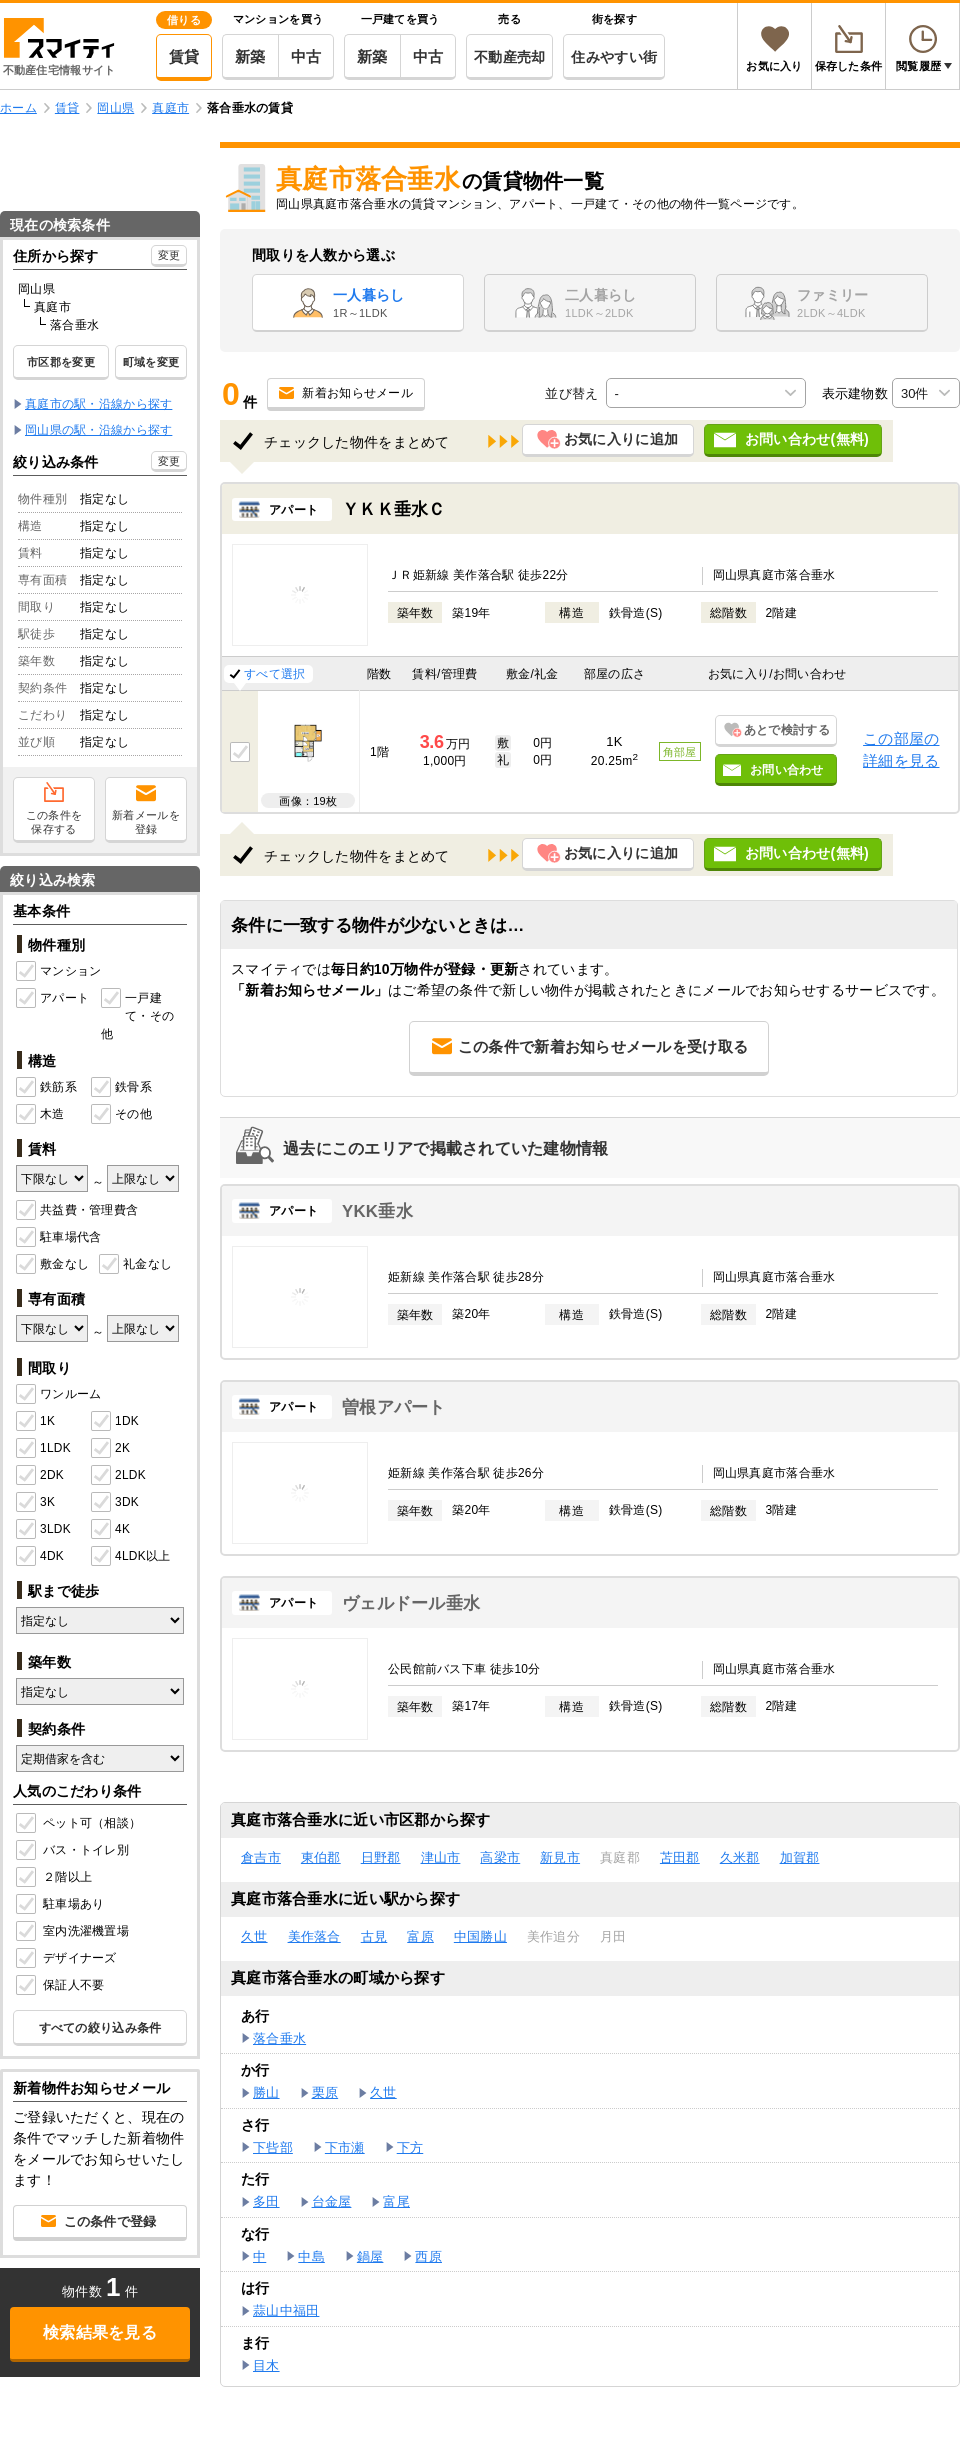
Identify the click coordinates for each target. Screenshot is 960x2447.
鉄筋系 (46, 1088)
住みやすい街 (614, 57)
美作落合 (314, 1936)
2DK (40, 1476)
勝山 (266, 2092)
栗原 (325, 2092)
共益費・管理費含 (77, 1211)
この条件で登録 (110, 2221)
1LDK (43, 1449)
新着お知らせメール (357, 393)
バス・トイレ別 (74, 1851)
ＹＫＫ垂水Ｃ (394, 509)
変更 (169, 255)
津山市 (441, 1857)
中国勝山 (480, 1936)
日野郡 (381, 1857)
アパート (52, 999)
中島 (311, 2256)
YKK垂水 (377, 1211)
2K (110, 1449)
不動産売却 (509, 57)
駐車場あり (61, 1905)
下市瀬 (345, 2147)
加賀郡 (800, 1857)
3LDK (43, 1530)
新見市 (560, 1857)
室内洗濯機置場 (74, 1932)
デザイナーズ (68, 1959)
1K (35, 1422)
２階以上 (55, 1878)
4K (110, 1530)
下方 (410, 2147)
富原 (420, 1936)
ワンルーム (58, 1395)
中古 (306, 56)
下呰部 (273, 2147)
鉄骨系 (121, 1088)
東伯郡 (321, 1857)
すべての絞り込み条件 (100, 2028)
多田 (266, 2201)
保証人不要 (61, 1986)
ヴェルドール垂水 (411, 1603)
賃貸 (184, 56)
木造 (40, 1115)
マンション (58, 972)
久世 (254, 1936)
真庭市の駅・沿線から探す (98, 404)
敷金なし (52, 1265)
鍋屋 (370, 2256)
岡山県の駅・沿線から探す (98, 430)
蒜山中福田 (286, 2310)
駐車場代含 (58, 1238)
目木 (266, 2365)
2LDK (118, 1476)
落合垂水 (279, 2038)
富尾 (396, 2201)
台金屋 (332, 2201)
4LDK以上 (128, 1557)
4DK (40, 1557)
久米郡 (740, 1857)
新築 (250, 56)
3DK (115, 1503)
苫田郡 (680, 1857)
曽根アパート (394, 1407)
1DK (115, 1422)
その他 (121, 1115)
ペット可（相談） (80, 1824)
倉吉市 (261, 1857)
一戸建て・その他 (137, 1016)
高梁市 (500, 1857)
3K (35, 1503)
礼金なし (135, 1265)
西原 (428, 2256)
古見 (374, 1936)
